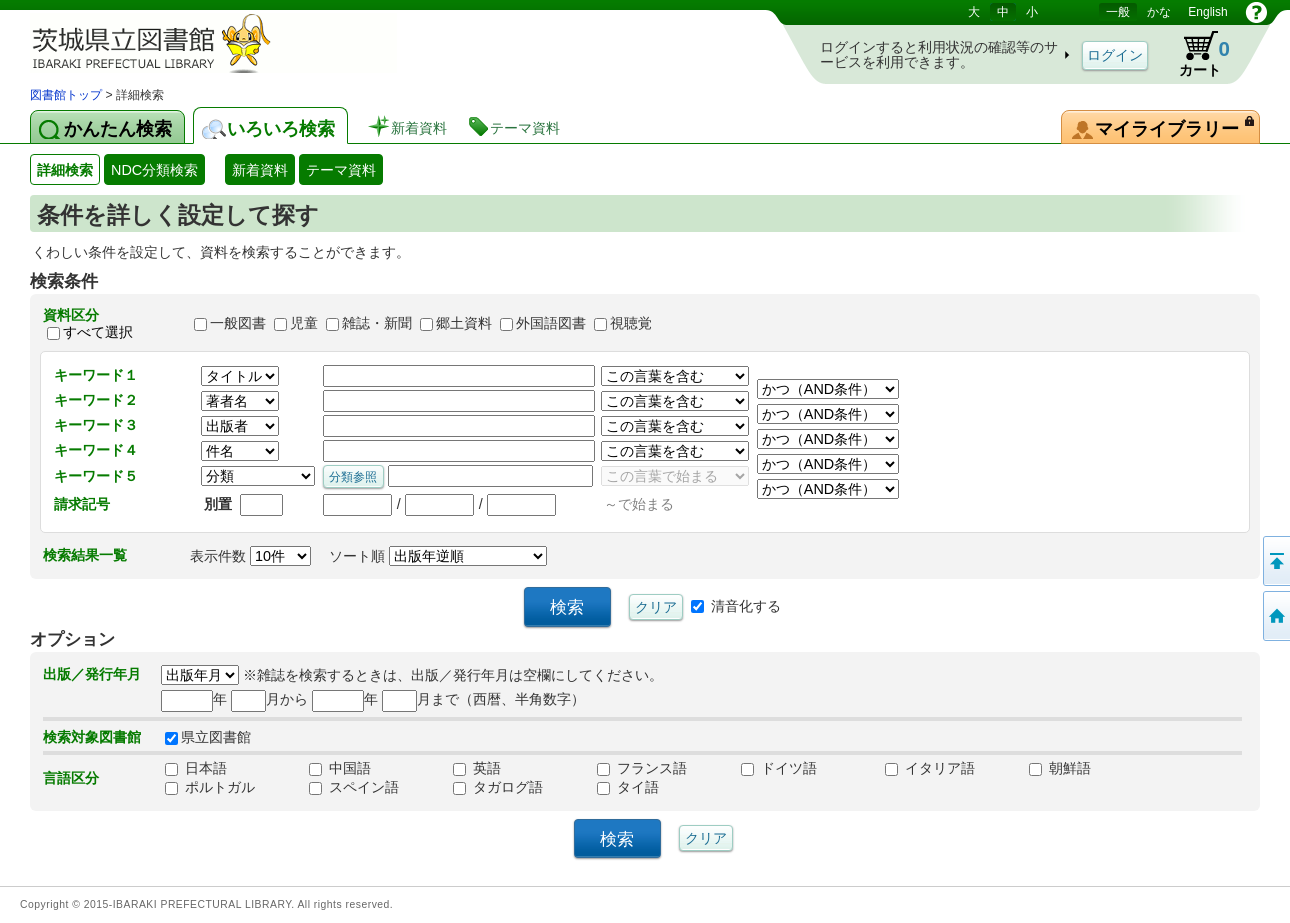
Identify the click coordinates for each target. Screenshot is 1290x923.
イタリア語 (930, 768)
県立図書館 (208, 737)
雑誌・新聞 (377, 324)
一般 (1118, 12)
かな (1159, 12)
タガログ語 (498, 787)
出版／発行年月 (92, 674)
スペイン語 (354, 787)
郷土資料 (464, 324)
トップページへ (1275, 616)
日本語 (196, 768)
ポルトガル (210, 787)
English (1207, 12)
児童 (304, 324)
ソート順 (438, 556)
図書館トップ (66, 95)
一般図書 (238, 324)
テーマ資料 (341, 170)
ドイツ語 (779, 768)
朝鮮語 (1060, 768)
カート (1195, 54)
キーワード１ (96, 375)
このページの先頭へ (1275, 561)
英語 (477, 768)
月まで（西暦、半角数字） (483, 699)
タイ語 (628, 787)
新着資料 (260, 170)
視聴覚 (631, 324)
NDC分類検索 (154, 170)
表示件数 (250, 556)
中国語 (340, 768)
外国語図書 (551, 324)
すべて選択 (98, 332)
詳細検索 (65, 170)
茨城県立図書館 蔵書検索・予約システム (240, 42)
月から (269, 699)
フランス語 (642, 768)
